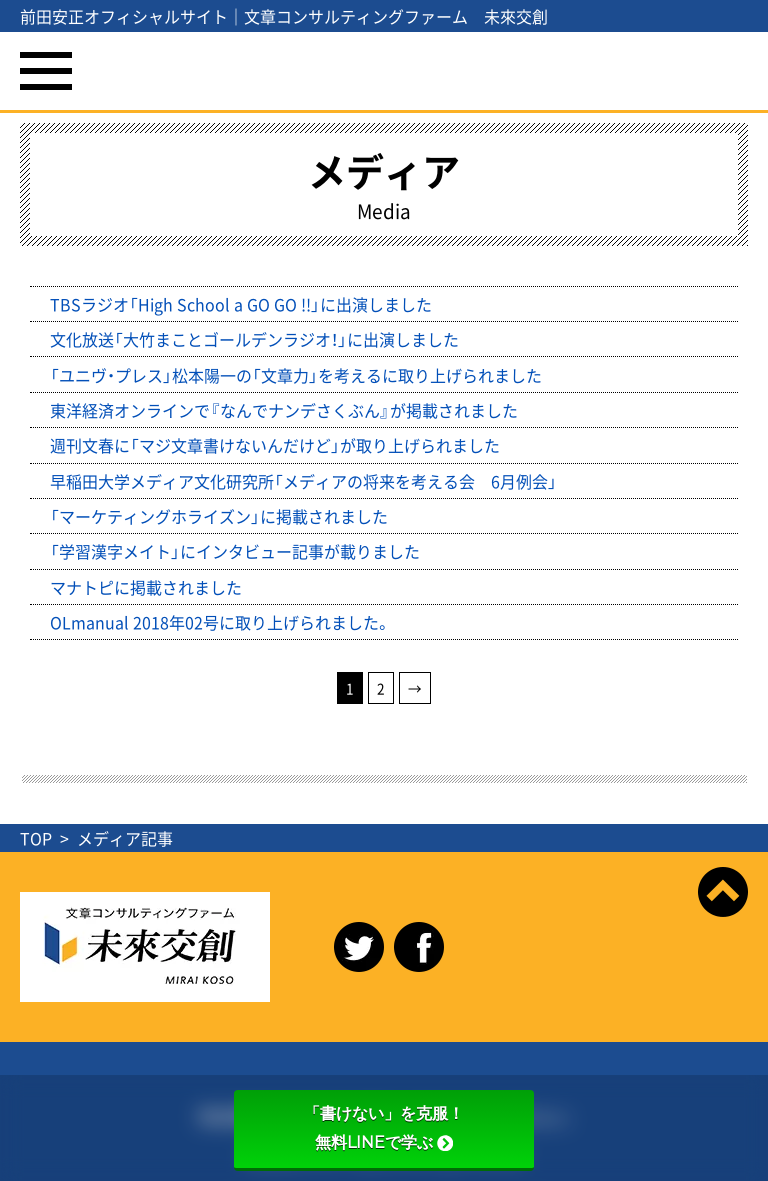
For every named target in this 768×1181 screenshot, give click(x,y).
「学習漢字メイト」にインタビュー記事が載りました (235, 551)
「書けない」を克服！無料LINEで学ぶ (384, 1128)
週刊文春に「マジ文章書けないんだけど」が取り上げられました (275, 445)
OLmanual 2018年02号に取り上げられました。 (220, 622)
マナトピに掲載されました (146, 587)
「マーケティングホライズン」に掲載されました (219, 516)
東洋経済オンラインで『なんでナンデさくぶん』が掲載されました (284, 410)
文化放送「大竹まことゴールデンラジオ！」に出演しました (254, 339)
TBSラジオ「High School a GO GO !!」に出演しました (241, 304)
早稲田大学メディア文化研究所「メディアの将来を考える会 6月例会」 (303, 481)
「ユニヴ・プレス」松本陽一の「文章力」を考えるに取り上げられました (296, 375)
